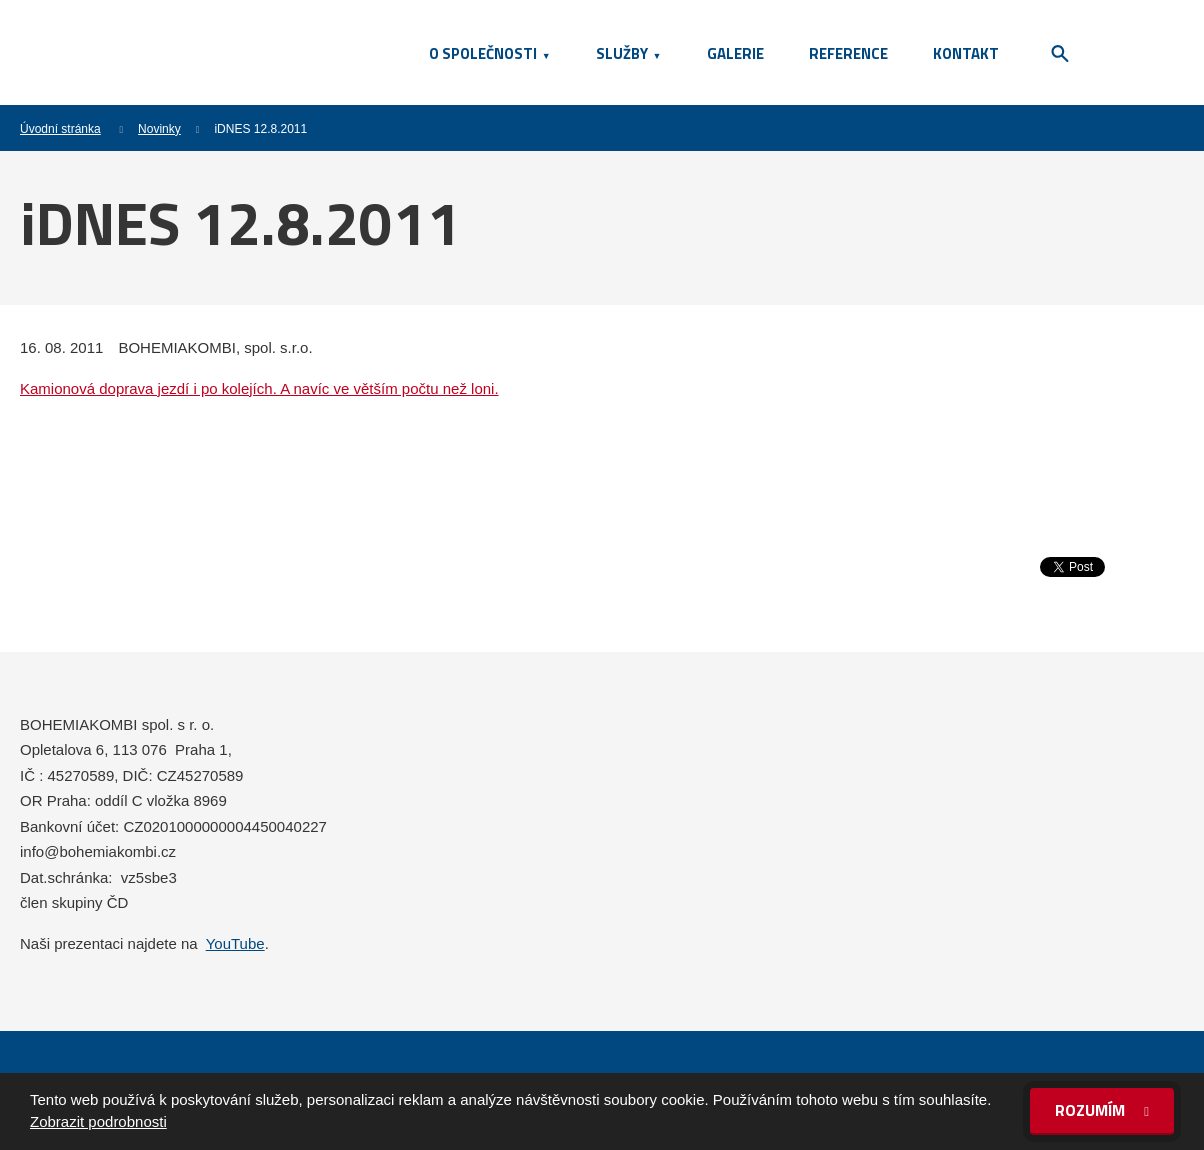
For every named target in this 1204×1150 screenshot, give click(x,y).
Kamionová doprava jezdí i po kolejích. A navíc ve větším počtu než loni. (259, 388)
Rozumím (1092, 1110)
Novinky (159, 129)
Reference (848, 53)
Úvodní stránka (60, 129)
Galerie (735, 53)
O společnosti (483, 53)
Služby (622, 53)
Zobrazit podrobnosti (98, 1121)
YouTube (235, 943)
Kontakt (966, 53)
